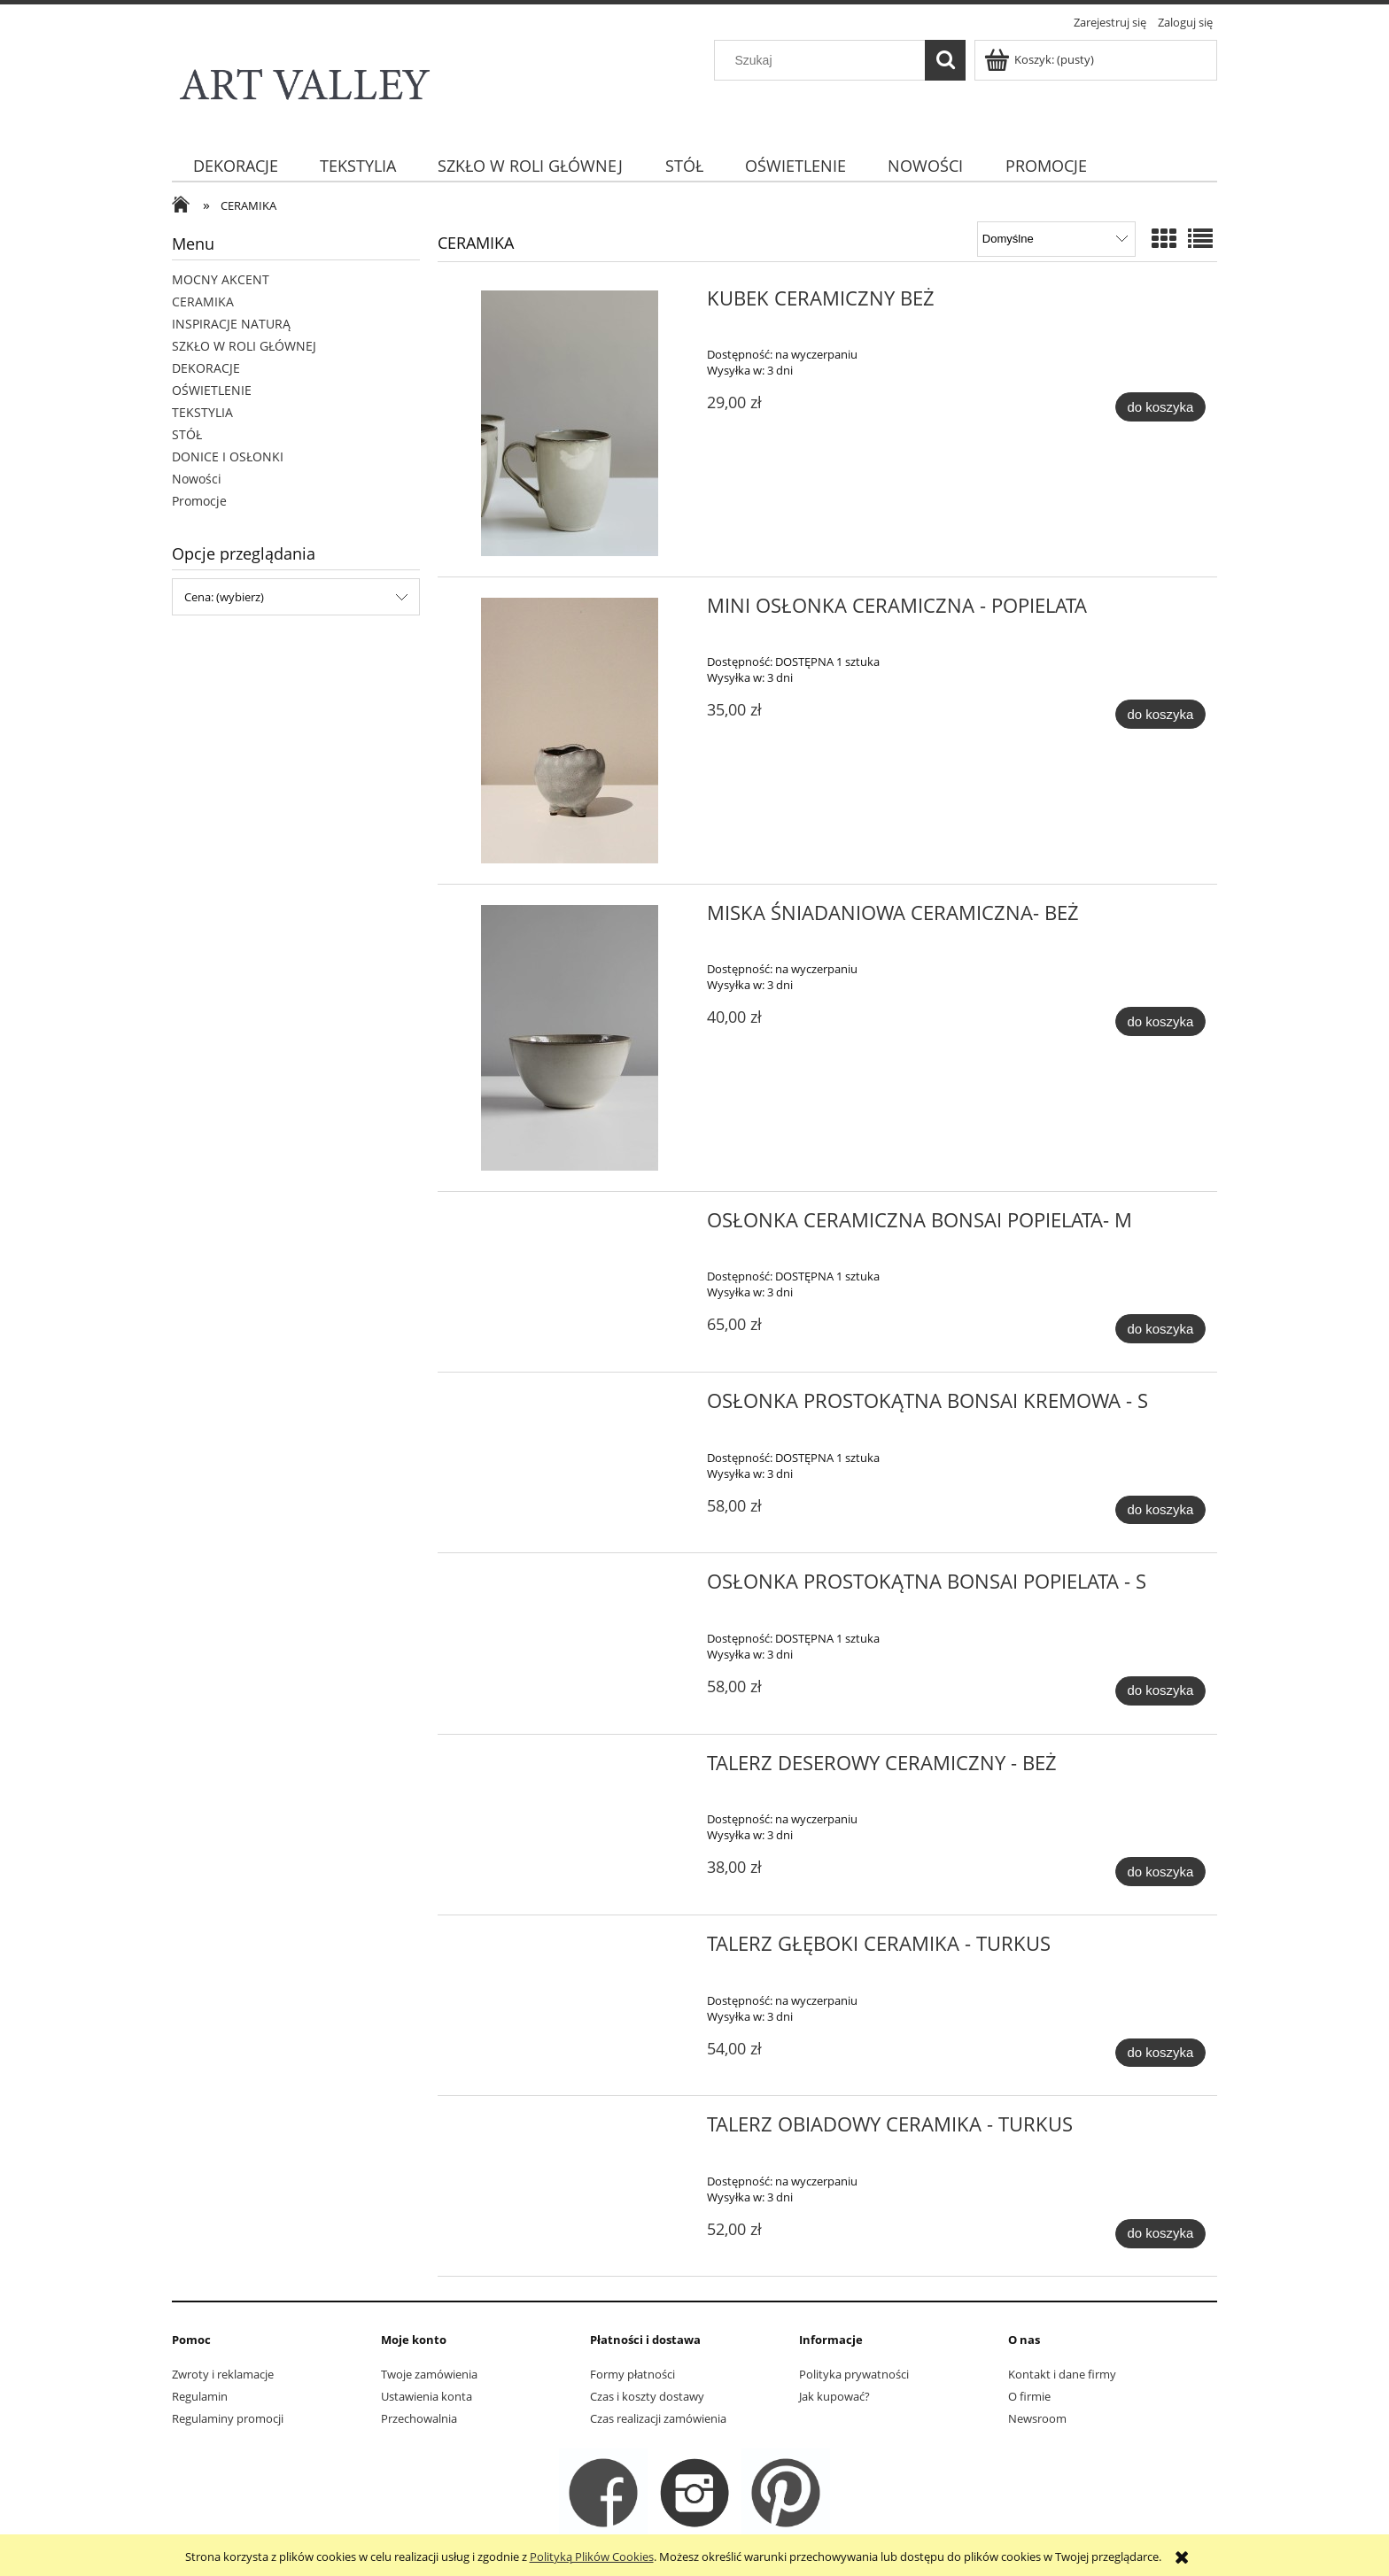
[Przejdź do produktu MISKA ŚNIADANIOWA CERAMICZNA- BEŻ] (570, 1038)
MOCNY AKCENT (220, 279)
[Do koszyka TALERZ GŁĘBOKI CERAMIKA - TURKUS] (1160, 2053)
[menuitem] (235, 166)
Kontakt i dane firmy (1062, 2374)
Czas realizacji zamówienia (658, 2418)
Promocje (199, 500)
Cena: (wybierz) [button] (224, 597)
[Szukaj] (945, 60)
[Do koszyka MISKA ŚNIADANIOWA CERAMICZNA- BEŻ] (1160, 1021)
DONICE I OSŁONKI (227, 456)
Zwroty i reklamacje (223, 2374)
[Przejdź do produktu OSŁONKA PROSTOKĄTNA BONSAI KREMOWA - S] (570, 1406)
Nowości (196, 478)
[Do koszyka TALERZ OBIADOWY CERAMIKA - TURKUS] (1160, 2233)
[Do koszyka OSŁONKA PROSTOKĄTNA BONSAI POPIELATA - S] (1160, 1691)
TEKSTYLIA (202, 412)
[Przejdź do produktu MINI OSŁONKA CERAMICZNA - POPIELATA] (570, 730)
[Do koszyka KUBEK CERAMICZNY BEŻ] (1160, 407)
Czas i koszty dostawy (647, 2396)
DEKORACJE (206, 368)
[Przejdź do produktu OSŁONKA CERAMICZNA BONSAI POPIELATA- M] (570, 1225)
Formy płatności (632, 2374)
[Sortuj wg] (1056, 239)
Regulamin (200, 2396)
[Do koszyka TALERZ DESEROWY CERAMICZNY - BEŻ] (1160, 1871)
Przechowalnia (419, 2418)
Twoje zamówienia (429, 2374)
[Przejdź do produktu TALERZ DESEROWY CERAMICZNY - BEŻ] (570, 1768)
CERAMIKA (203, 301)
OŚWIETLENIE (212, 390)
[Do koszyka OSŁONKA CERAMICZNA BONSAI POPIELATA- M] (1160, 1328)
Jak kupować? (834, 2396)
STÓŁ (187, 434)
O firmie (1029, 2396)
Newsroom (1037, 2418)
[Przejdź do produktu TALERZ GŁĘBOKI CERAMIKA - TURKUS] (570, 1949)
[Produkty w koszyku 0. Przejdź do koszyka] (1040, 59)
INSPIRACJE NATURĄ (231, 323)
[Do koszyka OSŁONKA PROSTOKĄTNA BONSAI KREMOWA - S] (1160, 1510)
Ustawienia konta (426, 2396)
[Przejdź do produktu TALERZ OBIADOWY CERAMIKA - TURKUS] (570, 2129)
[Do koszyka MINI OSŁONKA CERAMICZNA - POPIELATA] (1160, 714)
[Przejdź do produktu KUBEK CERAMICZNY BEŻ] (570, 423)
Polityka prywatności (854, 2374)
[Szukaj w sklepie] (824, 60)
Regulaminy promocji (227, 2418)
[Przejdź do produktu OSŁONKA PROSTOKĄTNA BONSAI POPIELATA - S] (570, 1587)
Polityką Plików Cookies (592, 2556)
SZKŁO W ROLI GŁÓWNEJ (244, 345)
